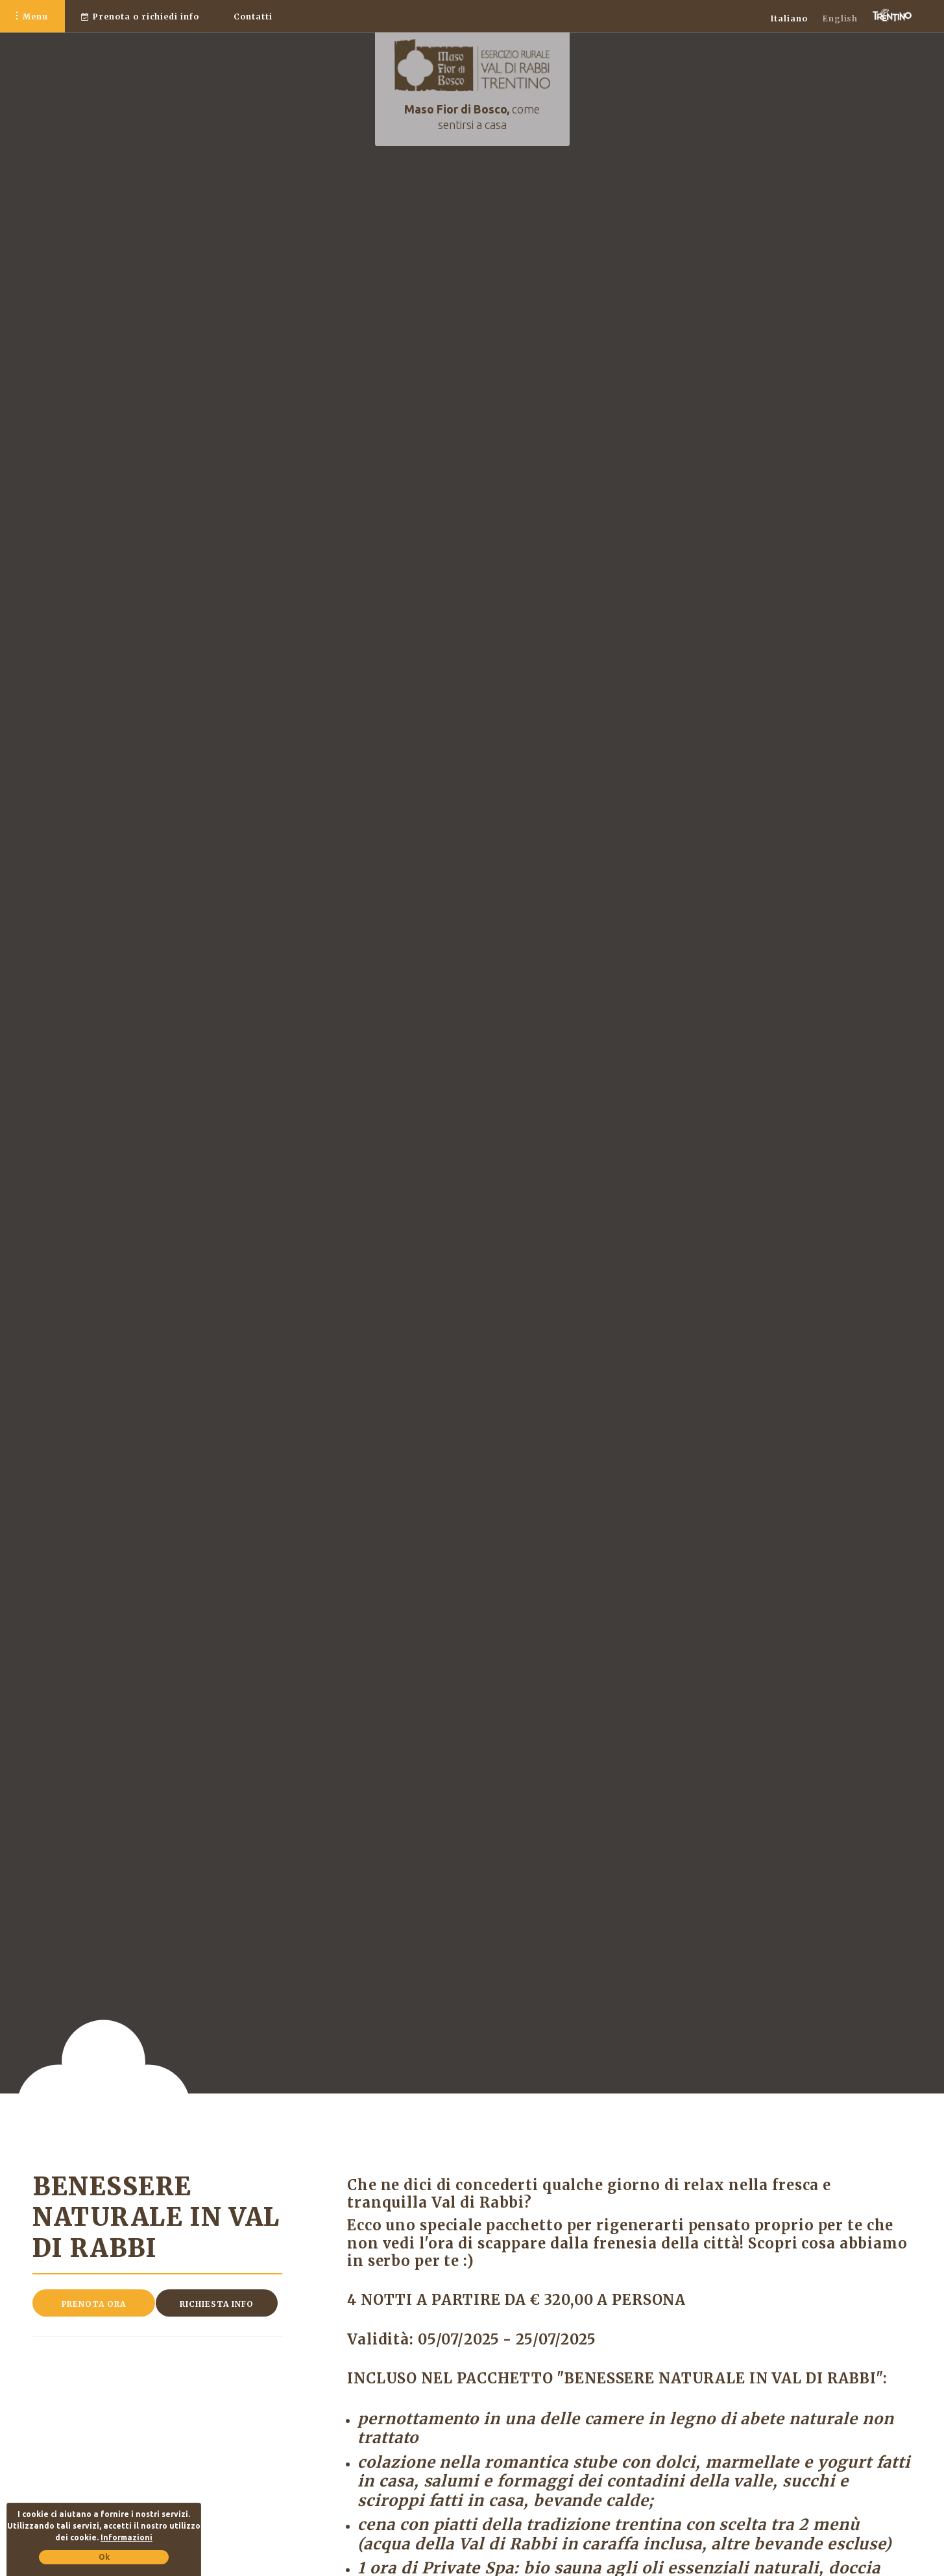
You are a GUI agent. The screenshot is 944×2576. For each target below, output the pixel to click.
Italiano (789, 18)
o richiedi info (140, 16)
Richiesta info (216, 2304)
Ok (104, 2557)
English (840, 18)
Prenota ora (94, 2304)
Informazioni (126, 2537)
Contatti (253, 16)
